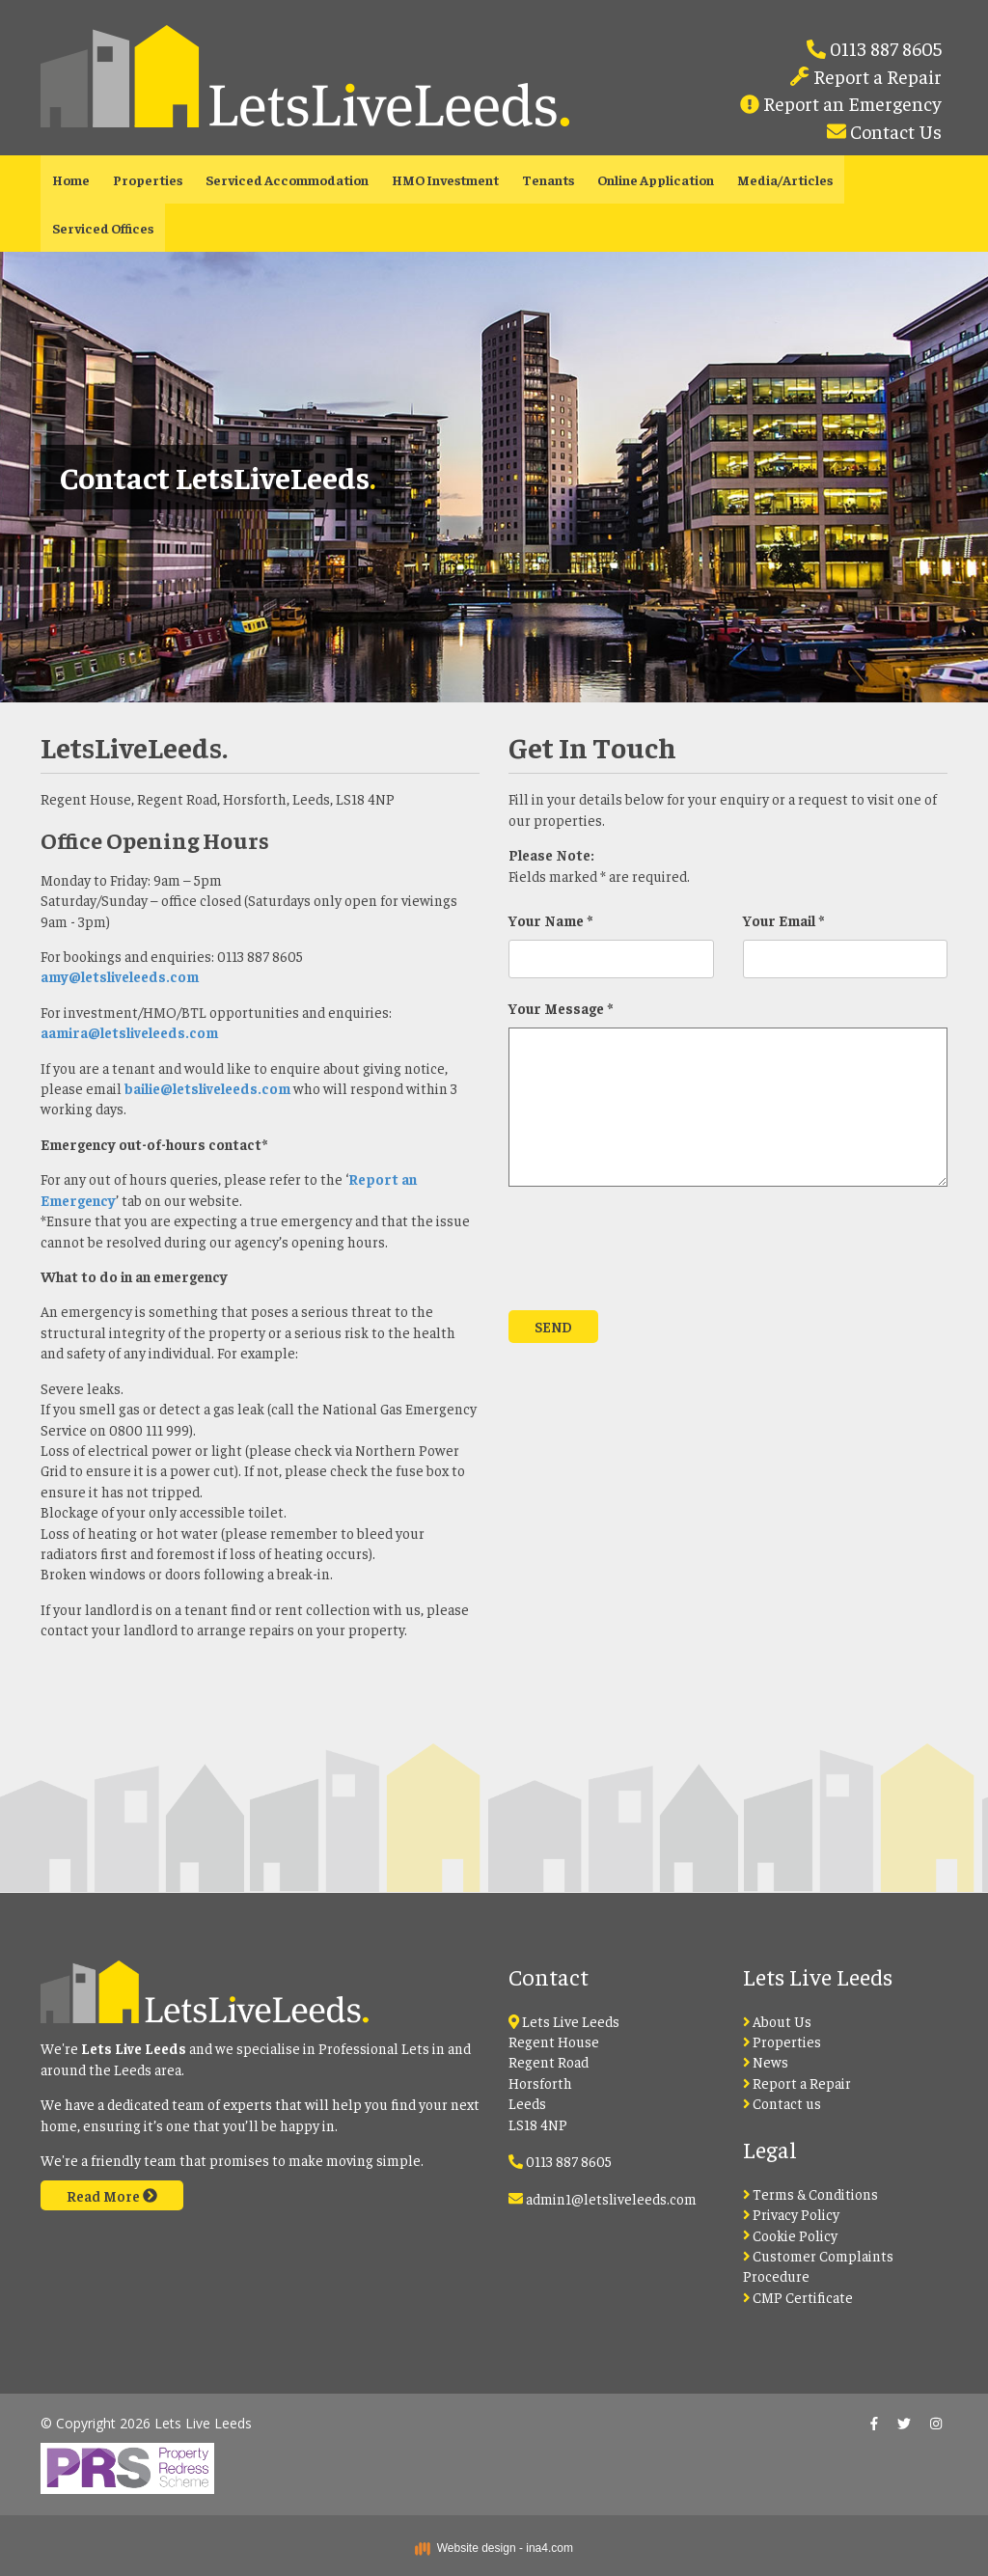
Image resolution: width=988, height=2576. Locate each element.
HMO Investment (445, 179)
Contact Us (894, 131)
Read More (112, 2195)
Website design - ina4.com (494, 2548)
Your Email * (783, 920)
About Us (777, 2021)
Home (71, 179)
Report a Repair (876, 76)
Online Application (655, 179)
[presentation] (655, 1258)
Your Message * (560, 1008)
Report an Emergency (850, 103)
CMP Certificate (798, 2297)
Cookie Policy (790, 2235)
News (766, 2061)
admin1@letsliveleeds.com (611, 2198)
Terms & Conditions (811, 2193)
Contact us (782, 2103)
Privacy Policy (791, 2214)
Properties (147, 179)
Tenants (548, 179)
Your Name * (550, 920)
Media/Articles (785, 179)
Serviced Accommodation (287, 179)
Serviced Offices (102, 227)
